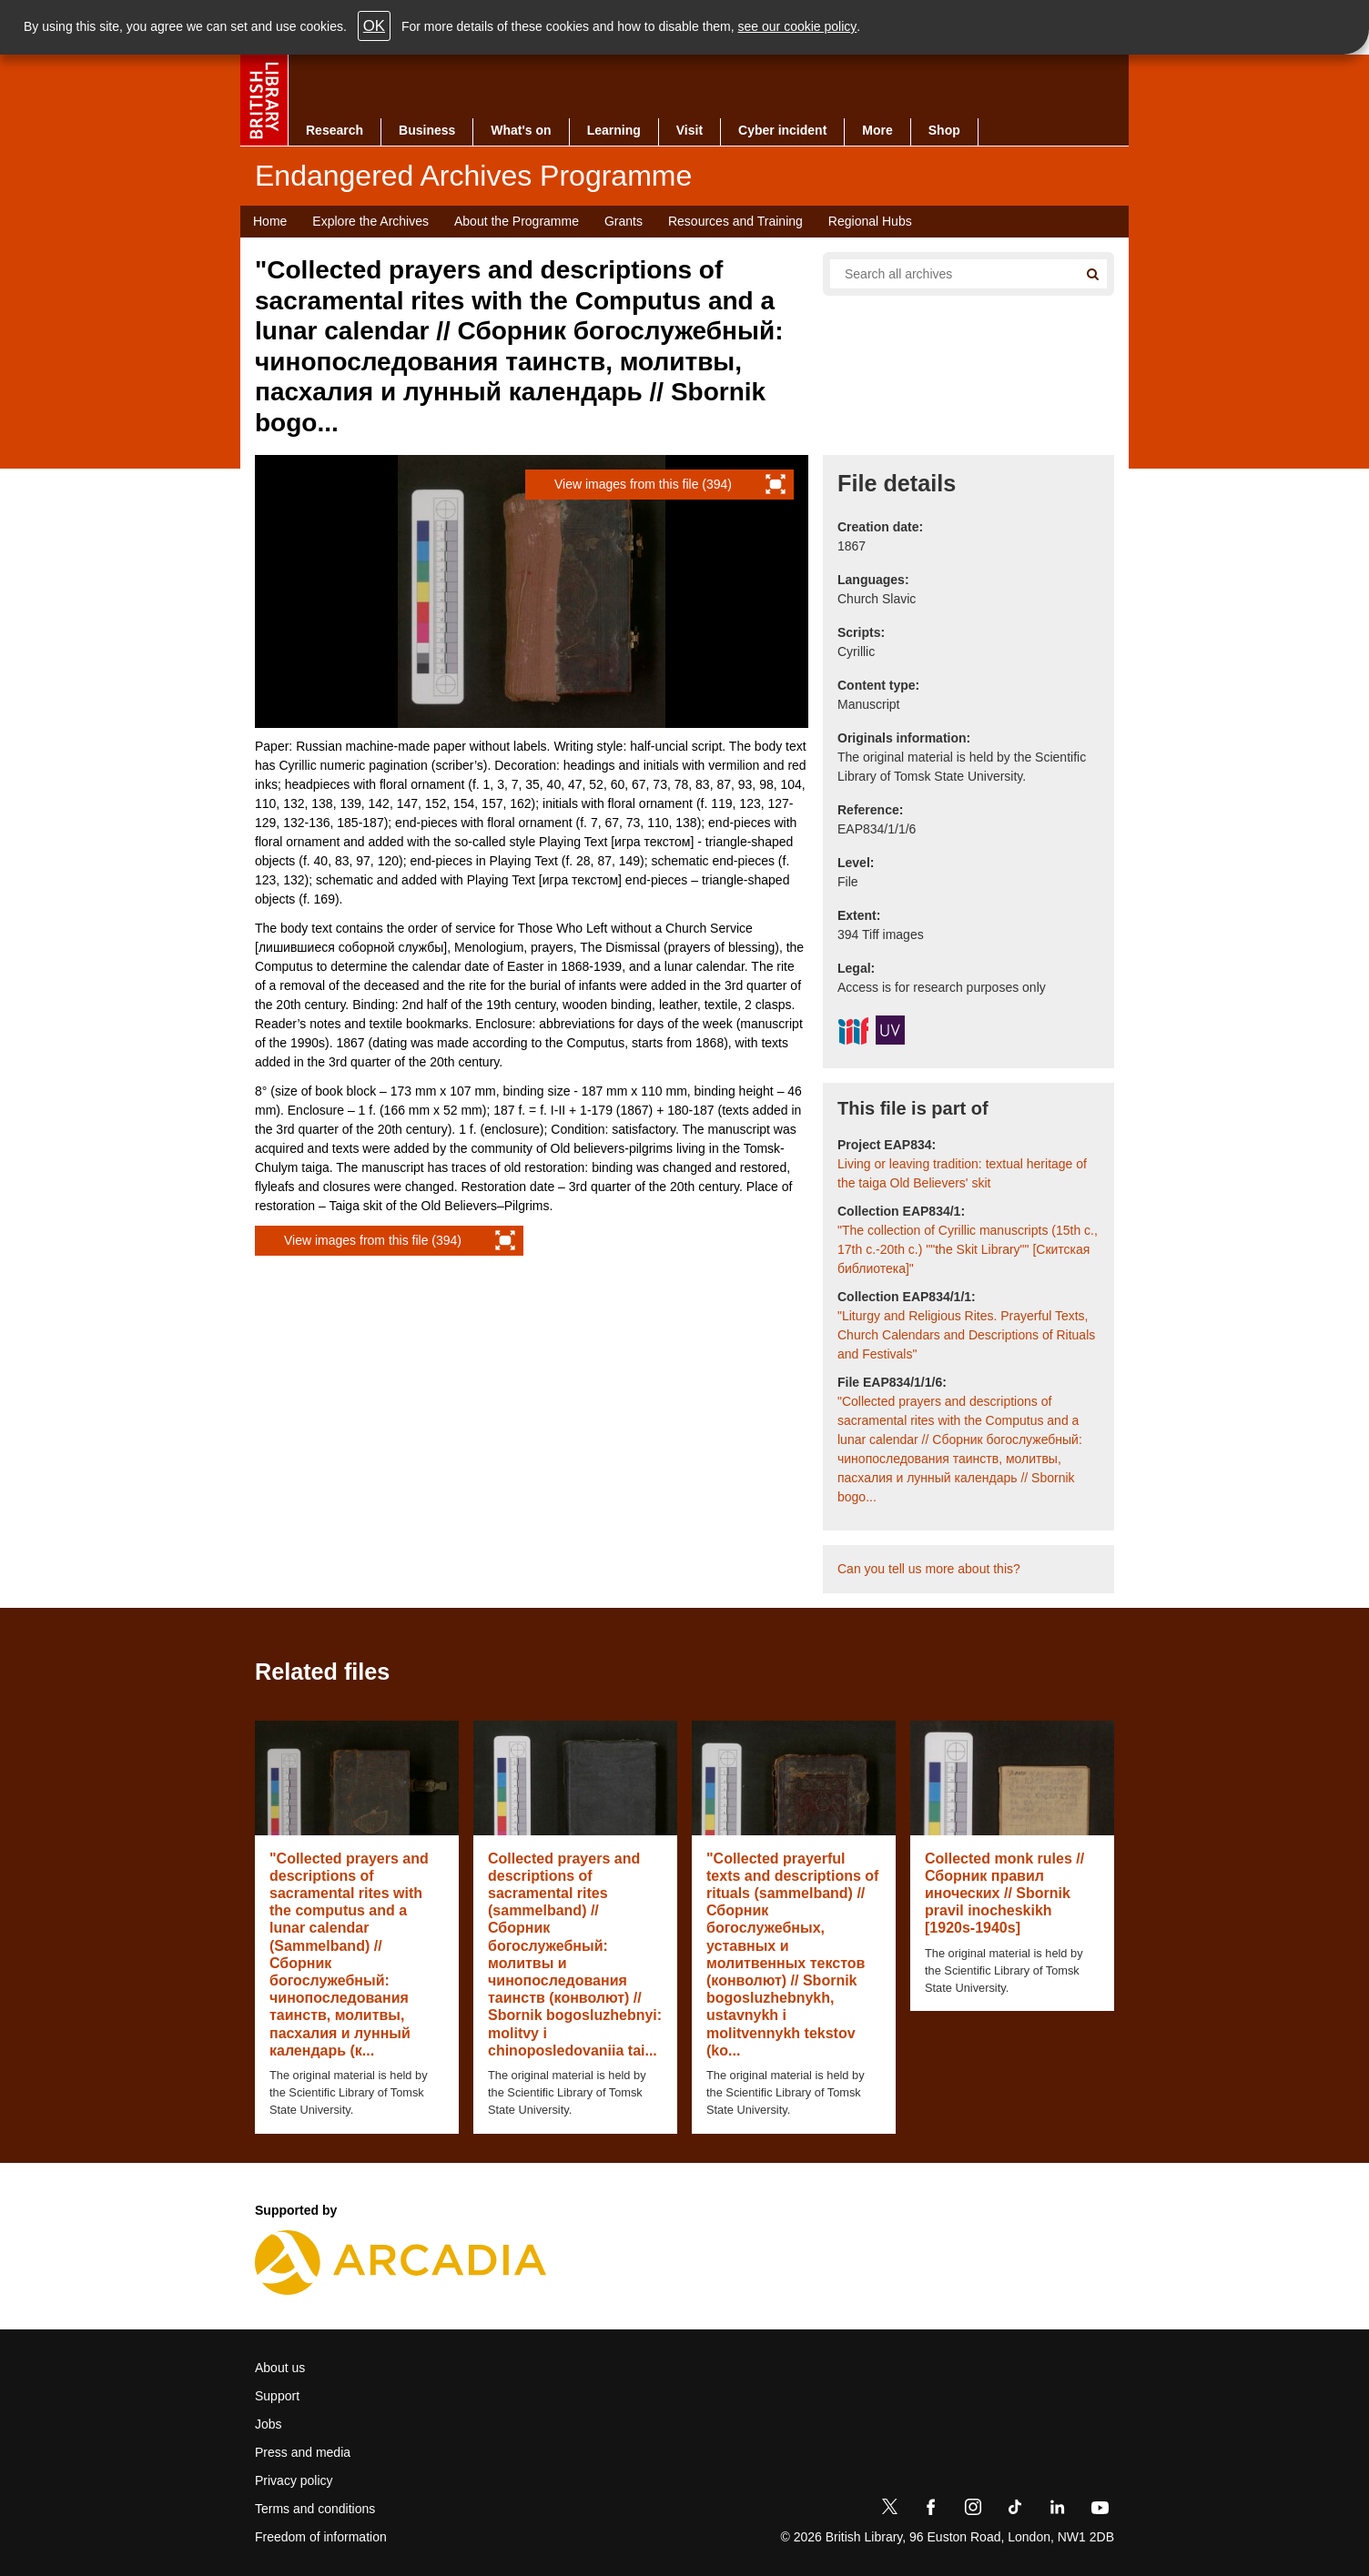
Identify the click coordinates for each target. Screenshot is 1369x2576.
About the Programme (516, 221)
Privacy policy (294, 2480)
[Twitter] (889, 2510)
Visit (689, 130)
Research (334, 130)
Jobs (268, 2424)
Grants (623, 221)
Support (277, 2396)
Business (427, 130)
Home (270, 221)
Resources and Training (735, 221)
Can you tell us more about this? (928, 1568)
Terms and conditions (315, 2508)
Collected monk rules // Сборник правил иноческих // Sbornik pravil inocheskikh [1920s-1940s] (1004, 1893)
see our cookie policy (797, 26)
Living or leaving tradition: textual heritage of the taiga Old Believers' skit (962, 1173)
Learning (614, 130)
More (877, 130)
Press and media (302, 2452)
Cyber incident (782, 130)
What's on (521, 130)
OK (374, 26)
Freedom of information (321, 2537)
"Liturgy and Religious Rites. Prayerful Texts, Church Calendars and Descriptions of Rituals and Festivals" (966, 1334)
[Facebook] (931, 2510)
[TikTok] (1015, 2510)
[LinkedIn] (1056, 2510)
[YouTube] (1099, 2510)
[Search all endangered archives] (946, 273)
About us (280, 2367)
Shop (944, 130)
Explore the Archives (370, 221)
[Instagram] (973, 2510)
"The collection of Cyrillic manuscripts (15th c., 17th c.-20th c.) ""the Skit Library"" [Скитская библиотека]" (967, 1249)
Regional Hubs (870, 221)
